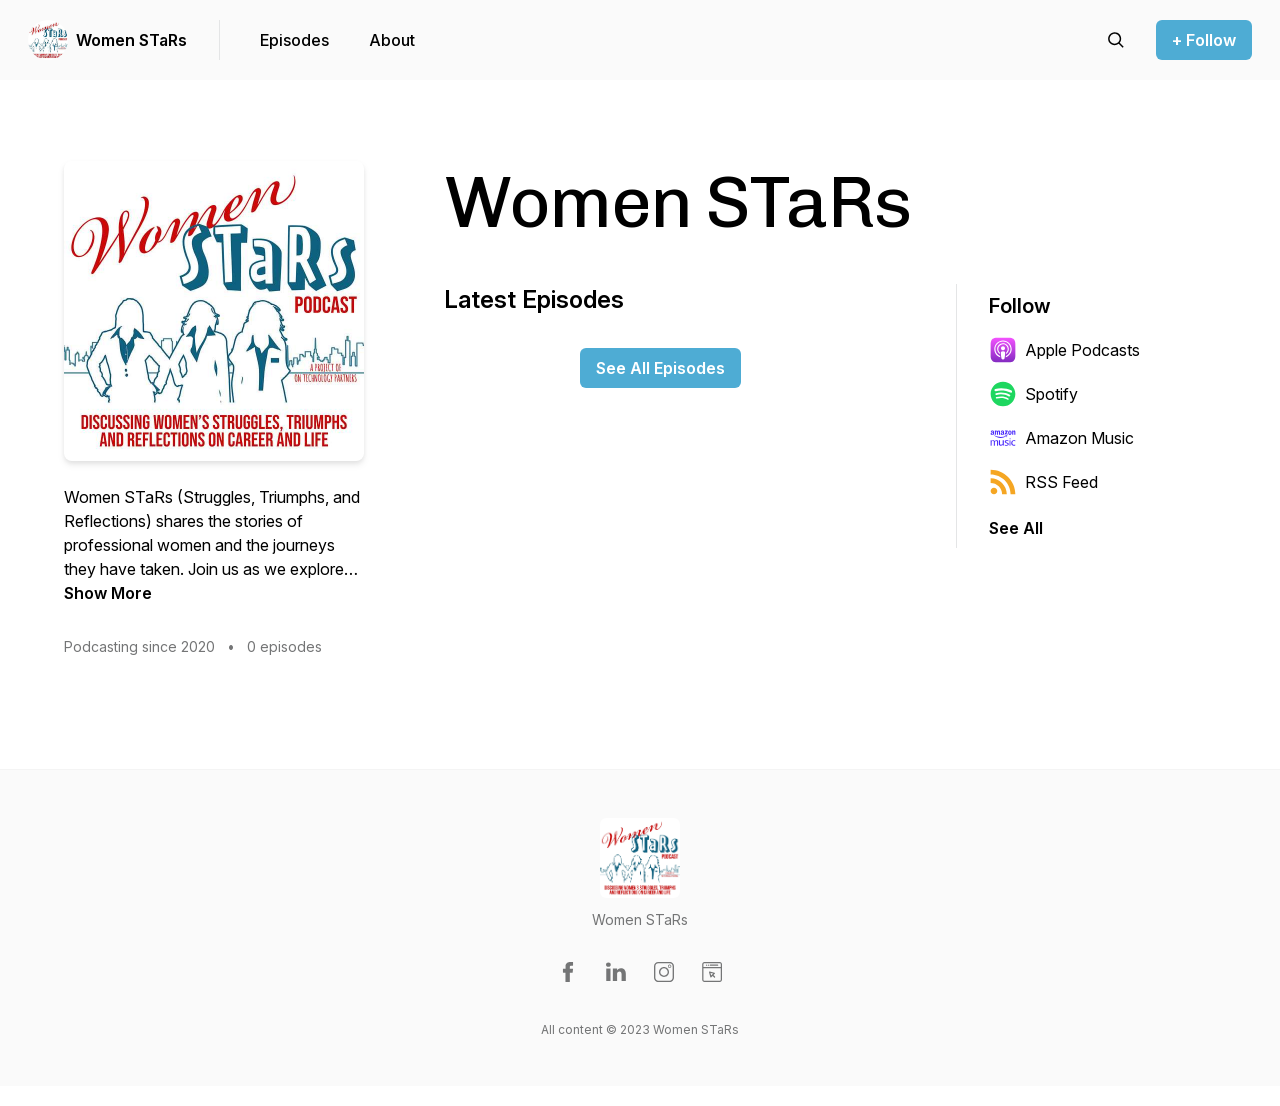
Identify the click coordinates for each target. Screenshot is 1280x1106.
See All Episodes (660, 368)
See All (1016, 528)
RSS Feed (1043, 482)
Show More (108, 593)
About (392, 40)
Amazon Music (1061, 438)
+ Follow (1204, 40)
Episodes (294, 40)
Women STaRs (131, 40)
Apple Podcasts (1064, 350)
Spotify (1033, 394)
